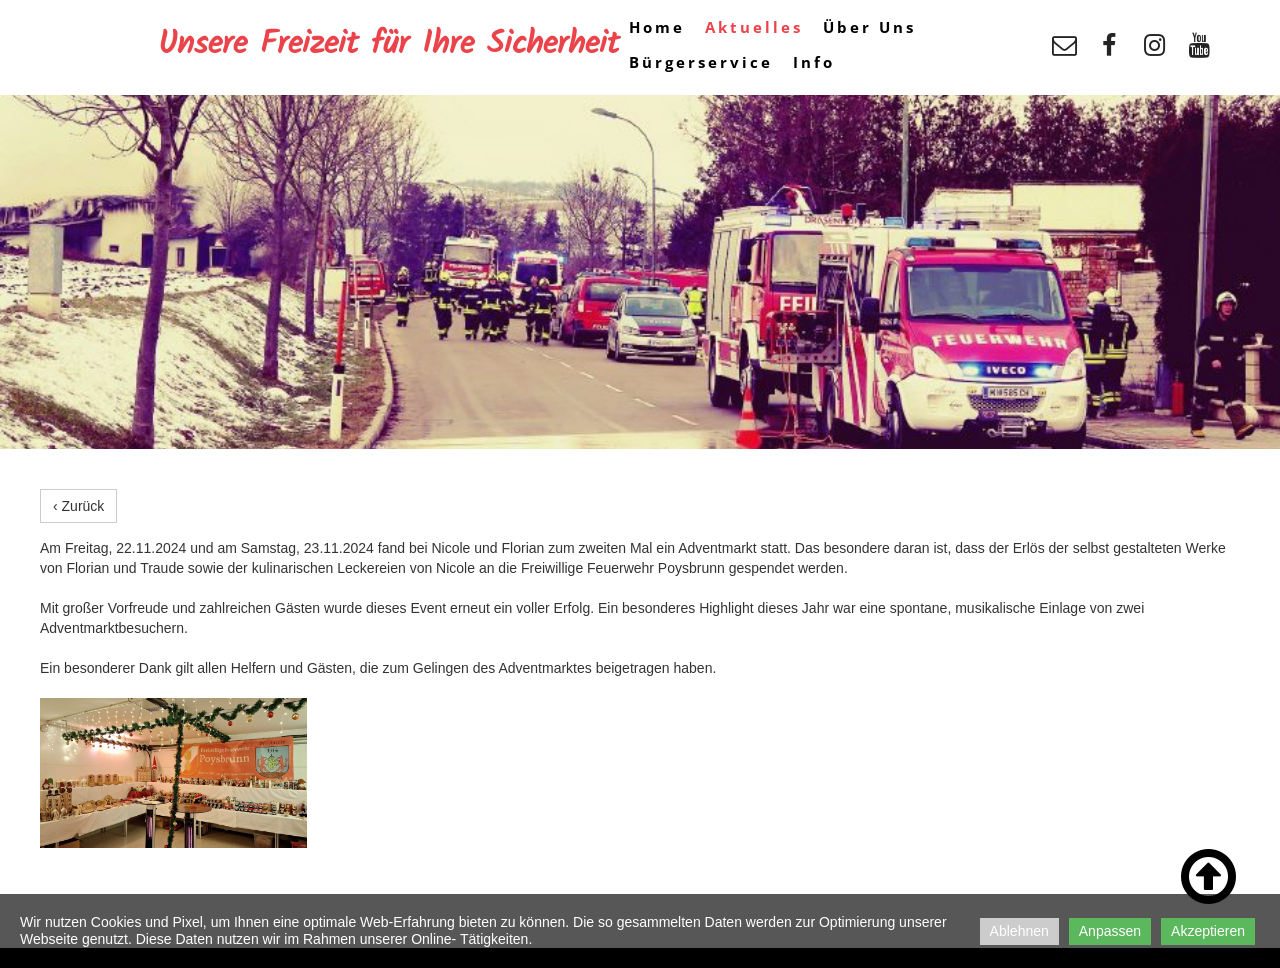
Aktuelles (754, 27)
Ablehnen (1019, 931)
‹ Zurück (78, 506)
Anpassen (1110, 931)
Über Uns (869, 27)
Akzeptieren (1208, 931)
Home (657, 27)
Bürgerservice (701, 62)
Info (814, 62)
